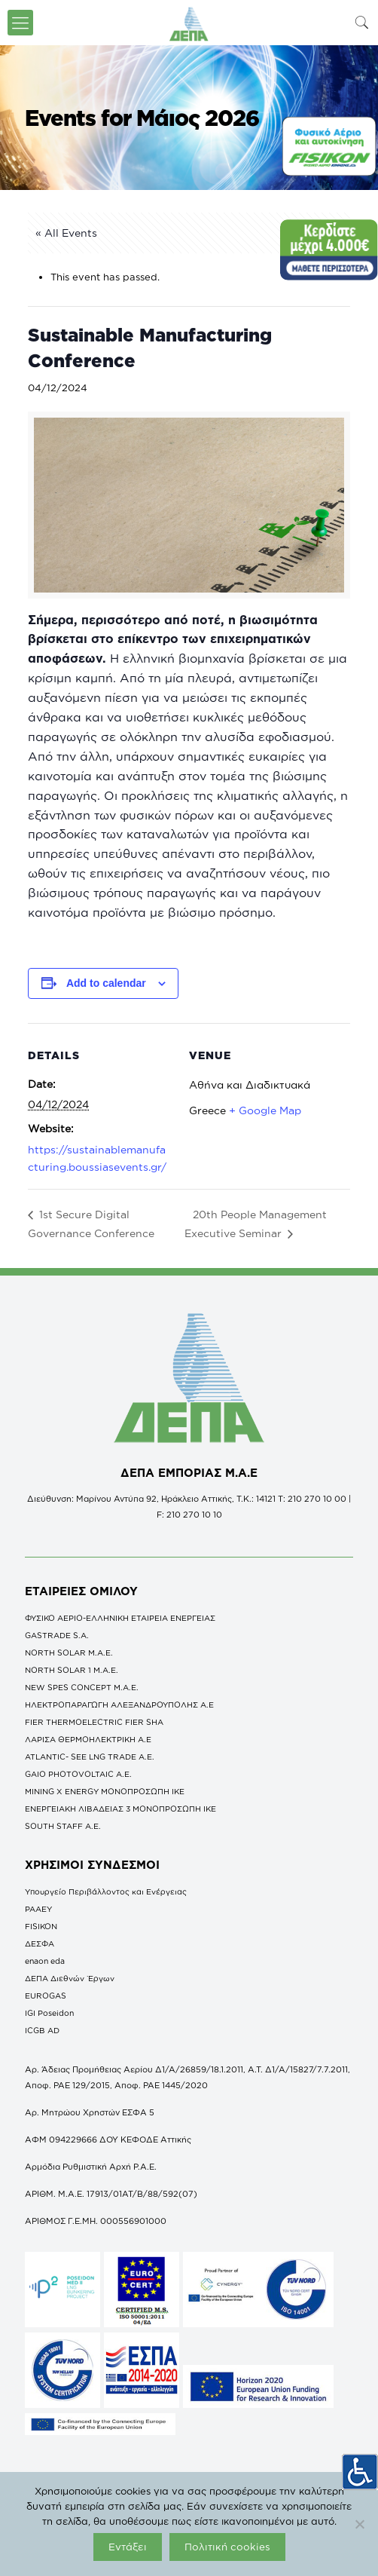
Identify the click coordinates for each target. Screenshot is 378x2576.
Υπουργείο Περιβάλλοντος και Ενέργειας (106, 1891)
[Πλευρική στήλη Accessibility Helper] (360, 2471)
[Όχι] (359, 2524)
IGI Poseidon (49, 2012)
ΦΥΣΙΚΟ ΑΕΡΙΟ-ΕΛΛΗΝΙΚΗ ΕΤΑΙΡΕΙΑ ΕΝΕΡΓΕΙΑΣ (120, 1617)
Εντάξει (127, 2546)
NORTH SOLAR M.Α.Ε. (69, 1652)
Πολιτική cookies (227, 2546)
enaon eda (45, 1960)
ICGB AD (42, 2030)
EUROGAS (45, 1995)
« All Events (66, 232)
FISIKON (41, 1926)
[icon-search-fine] (362, 22)
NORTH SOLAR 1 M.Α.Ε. (71, 1669)
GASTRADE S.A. (57, 1635)
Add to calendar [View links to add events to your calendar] (106, 983)
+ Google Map (265, 1110)
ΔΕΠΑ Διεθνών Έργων (69, 1978)
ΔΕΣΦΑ (39, 1943)
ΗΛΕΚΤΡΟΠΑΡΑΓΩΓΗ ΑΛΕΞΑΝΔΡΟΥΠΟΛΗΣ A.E (119, 1704)
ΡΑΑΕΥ (38, 1908)
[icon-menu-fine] (20, 22)
